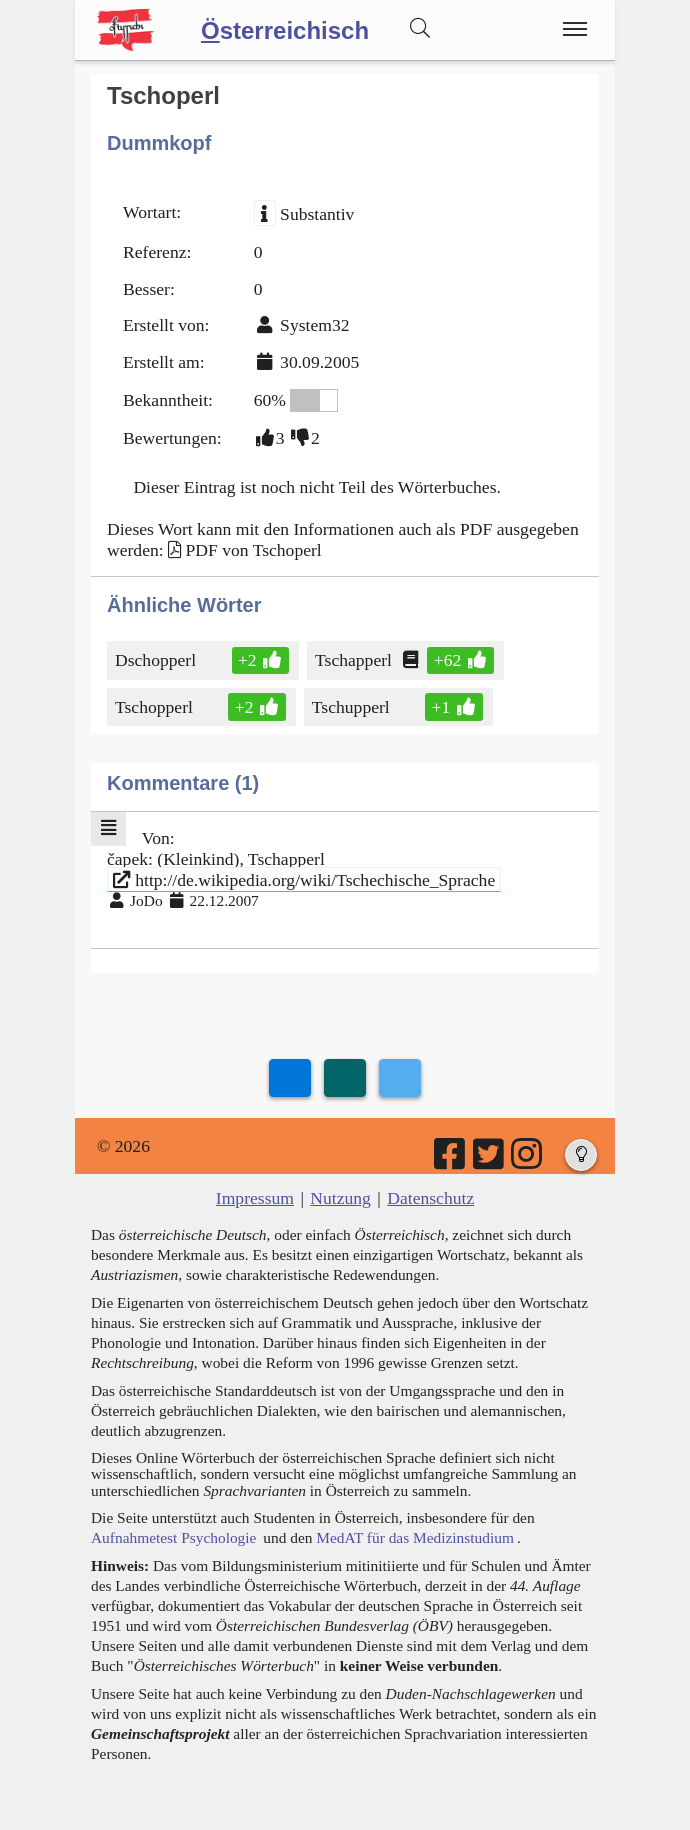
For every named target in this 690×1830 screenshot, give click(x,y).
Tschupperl (352, 707)
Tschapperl (355, 660)
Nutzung (340, 1198)
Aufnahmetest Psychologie (173, 1537)
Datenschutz (430, 1198)
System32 (314, 325)
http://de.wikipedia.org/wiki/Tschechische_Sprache (304, 880)
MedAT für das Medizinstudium (415, 1537)
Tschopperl (155, 707)
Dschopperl (157, 660)
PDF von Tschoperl (253, 550)
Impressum (255, 1198)
